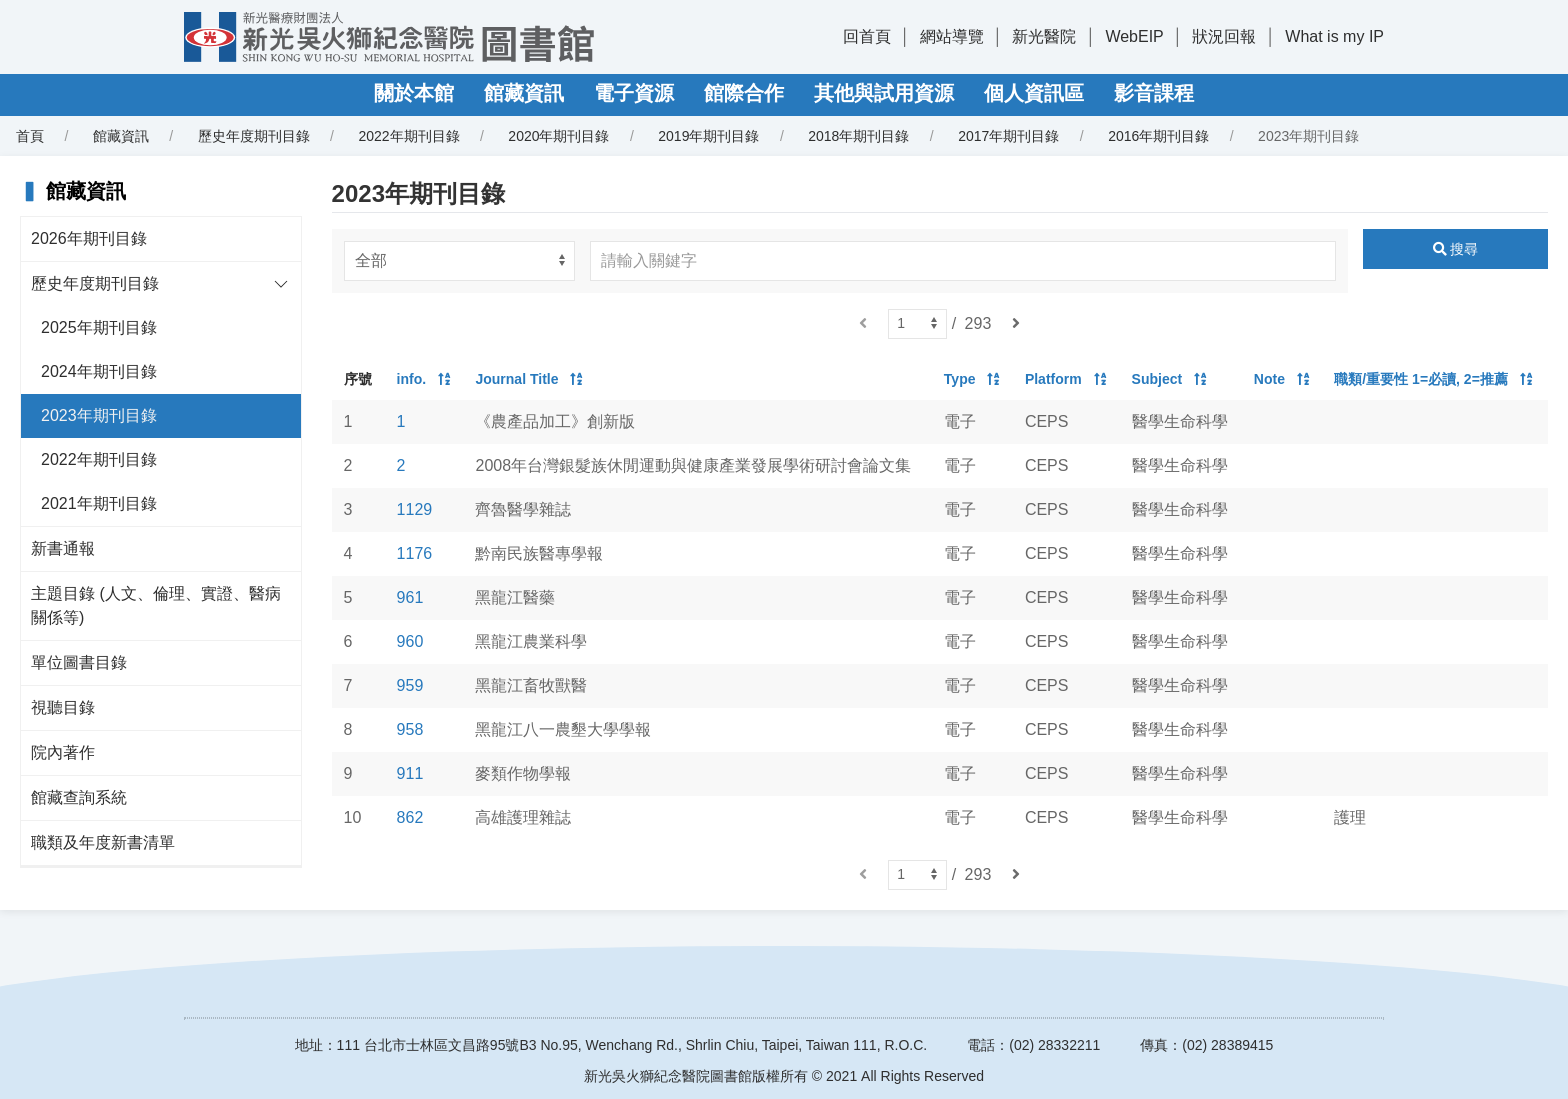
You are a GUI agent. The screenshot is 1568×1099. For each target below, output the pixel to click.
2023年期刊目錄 (99, 415)
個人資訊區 (1034, 93)
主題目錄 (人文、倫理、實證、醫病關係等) (156, 605)
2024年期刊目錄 (99, 371)
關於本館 (414, 93)
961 (410, 597)
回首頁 (867, 36)
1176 (415, 553)
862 (410, 817)
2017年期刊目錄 (1008, 136)
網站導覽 (952, 36)
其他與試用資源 (884, 93)
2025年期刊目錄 (99, 327)
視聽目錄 (63, 707)
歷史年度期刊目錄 (254, 136)
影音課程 (1154, 93)
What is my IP (1334, 36)
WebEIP (1134, 36)
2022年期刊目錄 (408, 136)
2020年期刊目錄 (558, 136)
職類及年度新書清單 (103, 842)
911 (410, 773)
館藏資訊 (524, 93)
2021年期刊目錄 (99, 503)
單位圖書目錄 (79, 662)
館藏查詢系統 (79, 797)
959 (410, 685)
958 (410, 729)
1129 (415, 509)
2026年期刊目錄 (89, 238)
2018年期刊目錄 (858, 136)
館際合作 (744, 93)
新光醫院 (1044, 36)
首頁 (30, 136)
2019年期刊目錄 (708, 136)
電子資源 (634, 93)
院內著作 (63, 752)
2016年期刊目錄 (1158, 136)
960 (410, 641)
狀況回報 (1224, 36)
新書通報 (63, 548)
